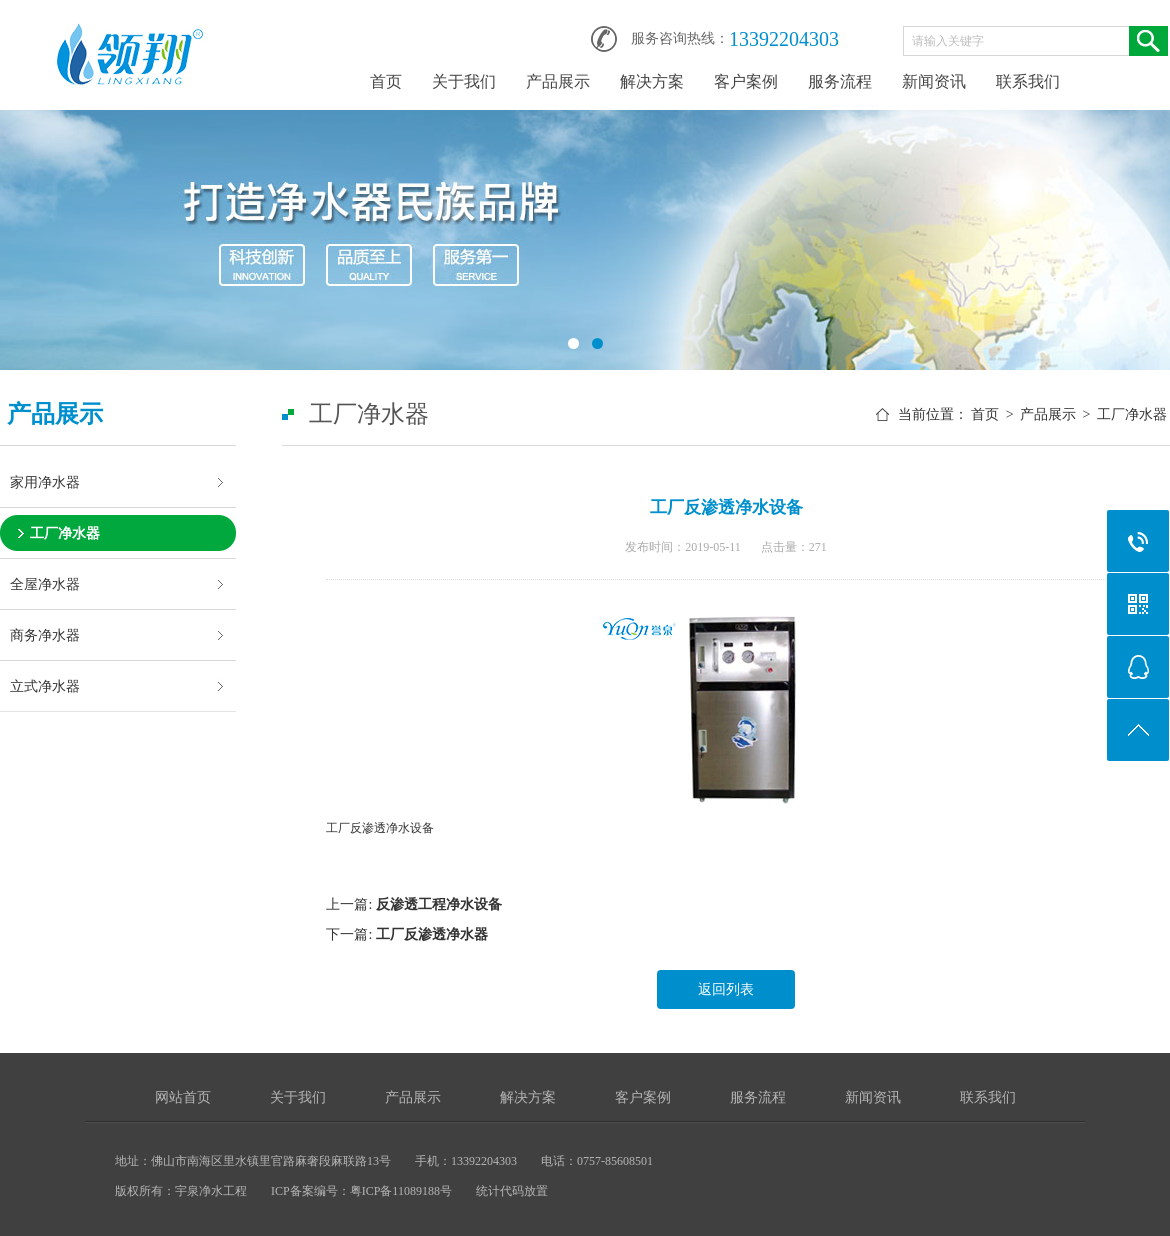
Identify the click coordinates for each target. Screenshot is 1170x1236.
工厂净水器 (65, 533)
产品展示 (558, 81)
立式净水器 (45, 686)
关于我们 (464, 81)
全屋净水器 (45, 584)
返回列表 (726, 989)
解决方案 (652, 81)
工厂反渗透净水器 (432, 934)
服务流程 (840, 81)
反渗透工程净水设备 (439, 904)
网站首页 (183, 1097)
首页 (386, 81)
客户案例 (746, 81)
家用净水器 (45, 482)
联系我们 (1028, 81)
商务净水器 (45, 635)
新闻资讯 (934, 81)
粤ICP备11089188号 (401, 1191)
